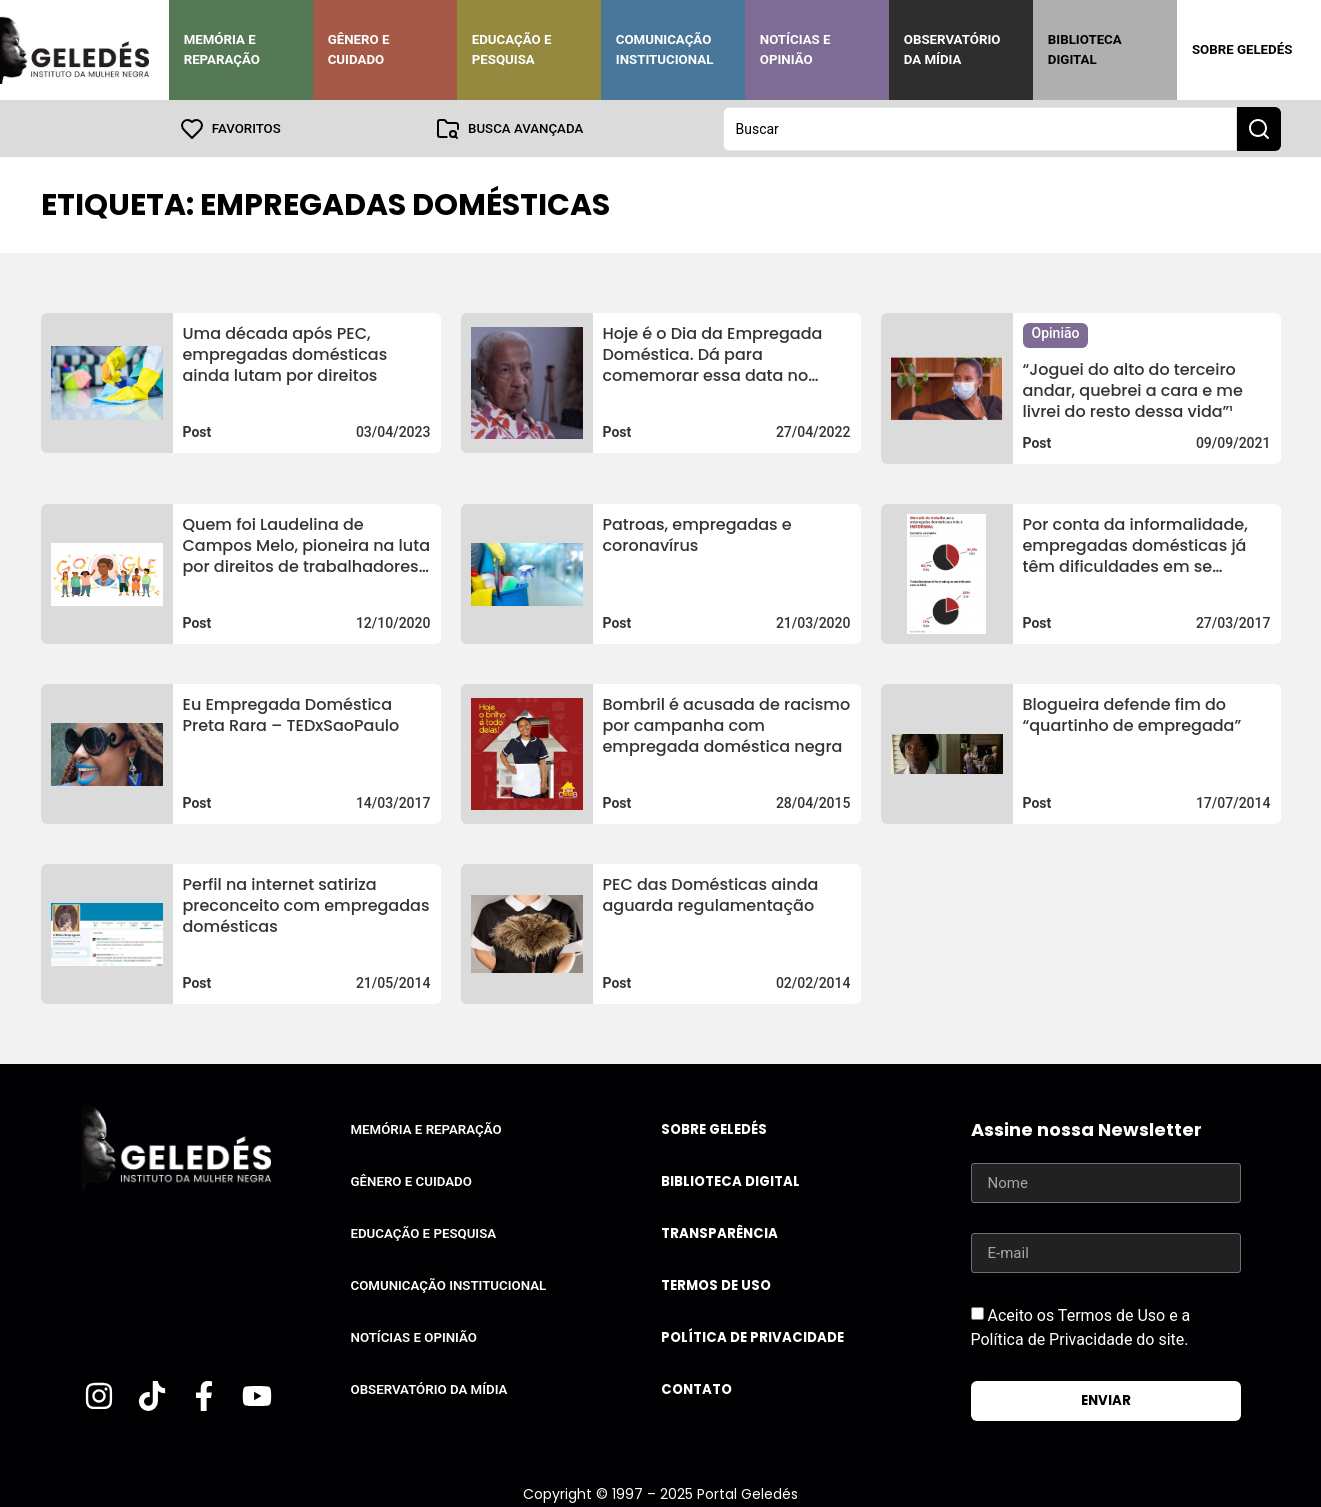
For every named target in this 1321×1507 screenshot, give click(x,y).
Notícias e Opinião (795, 49)
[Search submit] (1259, 128)
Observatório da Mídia (952, 49)
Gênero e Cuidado (359, 49)
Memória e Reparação (222, 49)
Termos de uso (716, 1284)
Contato (696, 1388)
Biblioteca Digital (1085, 49)
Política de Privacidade (752, 1336)
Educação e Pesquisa (512, 49)
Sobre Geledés (1242, 49)
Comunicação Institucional (665, 49)
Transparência (719, 1232)
